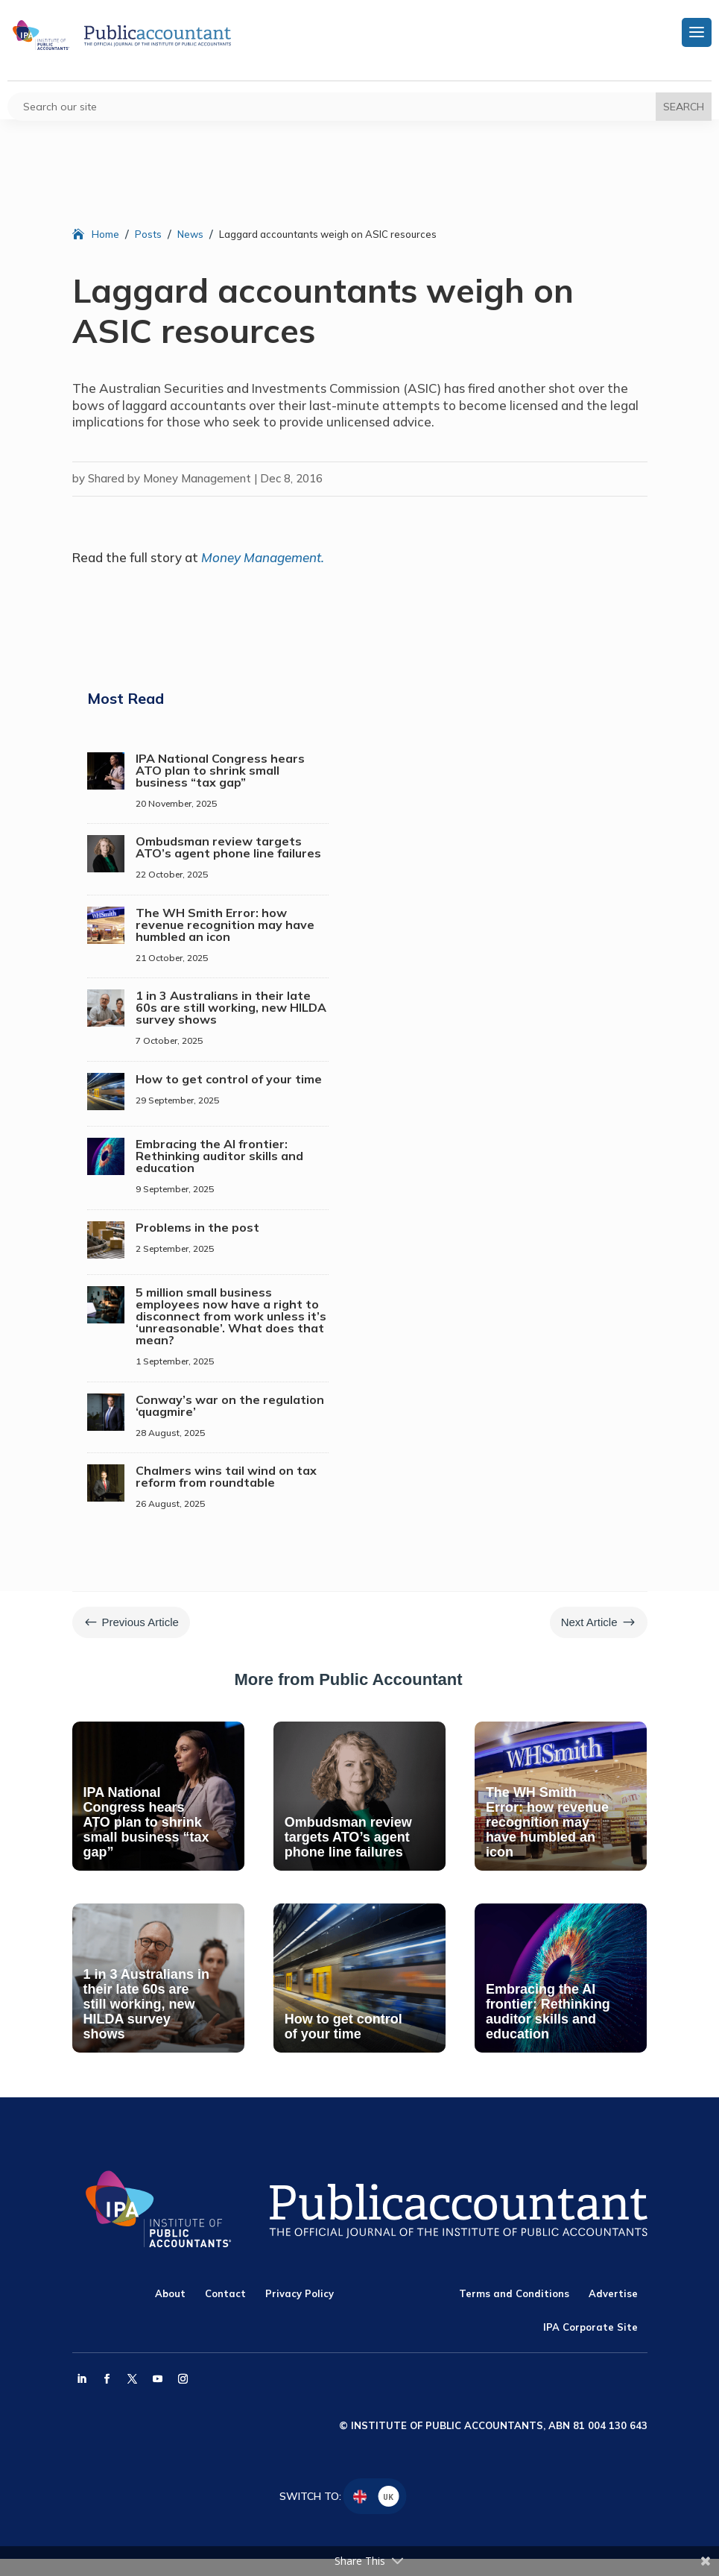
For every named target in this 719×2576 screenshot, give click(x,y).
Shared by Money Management (169, 478)
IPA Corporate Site (590, 2327)
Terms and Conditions (514, 2293)
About (170, 2293)
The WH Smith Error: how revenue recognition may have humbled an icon (225, 924)
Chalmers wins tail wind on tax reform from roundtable (226, 1476)
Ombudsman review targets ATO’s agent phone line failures (228, 847)
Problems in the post (197, 1227)
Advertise (613, 2293)
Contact (225, 2293)
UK (388, 2496)
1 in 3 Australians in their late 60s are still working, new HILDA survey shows (231, 1007)
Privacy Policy (299, 2293)
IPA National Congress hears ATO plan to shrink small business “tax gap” (220, 770)
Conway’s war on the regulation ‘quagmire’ (230, 1405)
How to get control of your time (229, 1078)
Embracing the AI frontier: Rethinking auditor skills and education (219, 1155)
